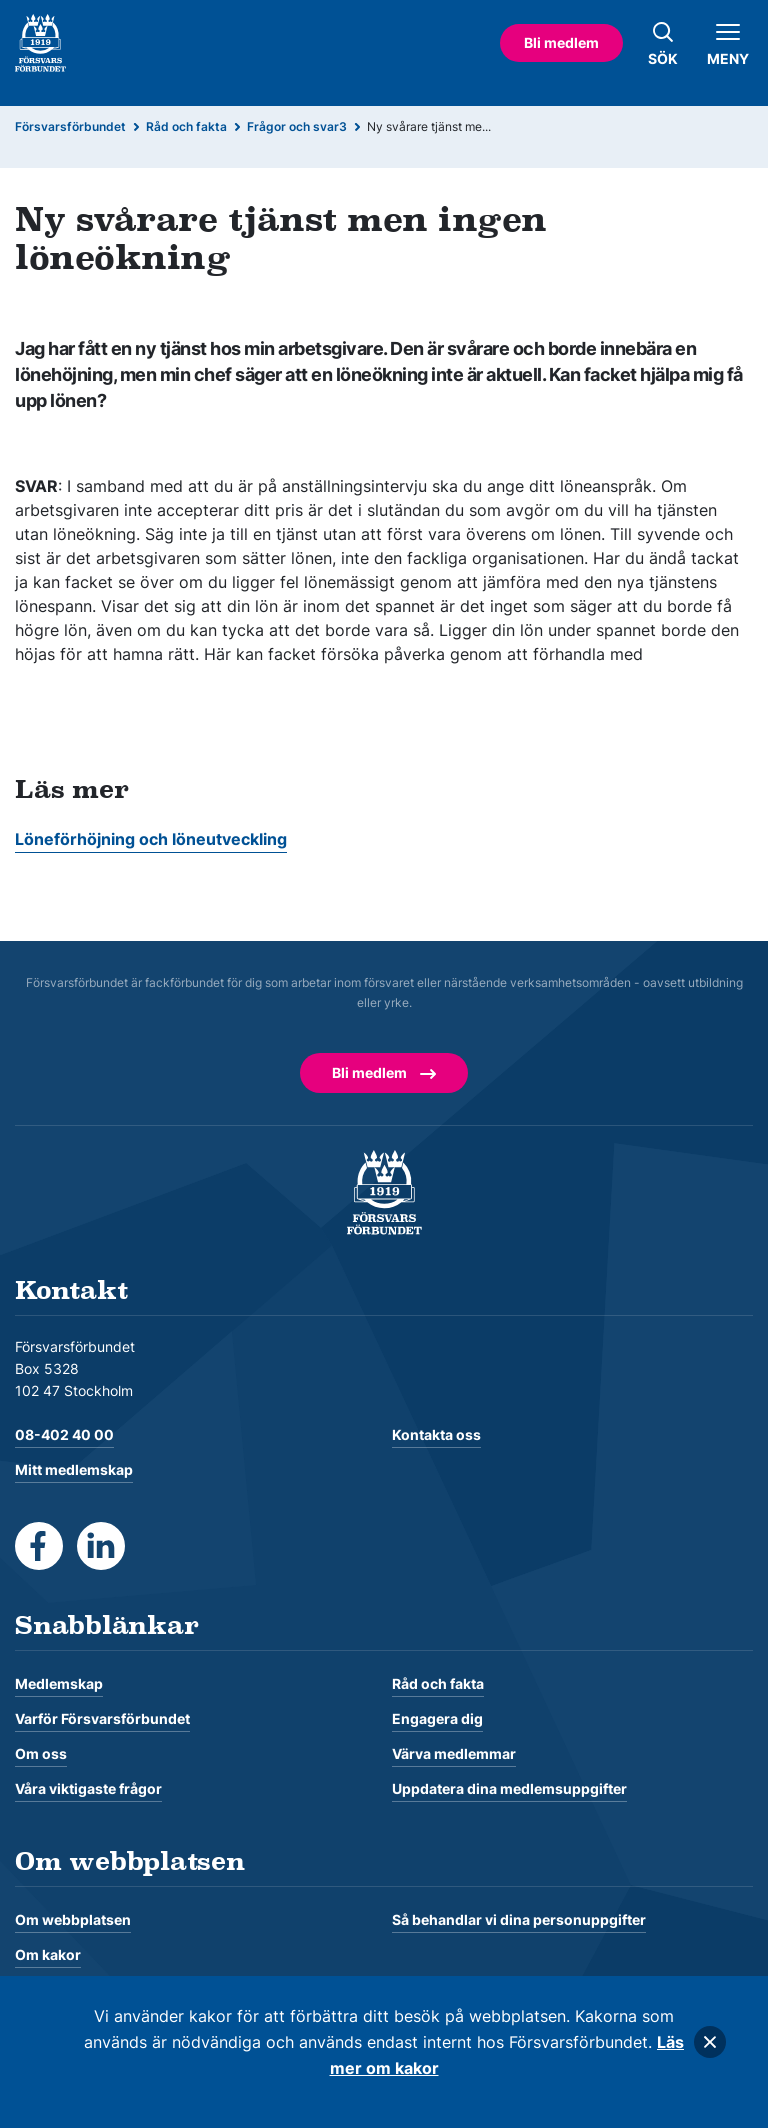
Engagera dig (437, 1718)
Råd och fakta (186, 126)
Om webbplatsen (73, 1919)
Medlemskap (59, 1683)
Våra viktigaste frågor (88, 1788)
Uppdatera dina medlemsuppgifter (509, 1788)
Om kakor (48, 1954)
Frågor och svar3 (297, 126)
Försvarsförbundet (70, 126)
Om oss (41, 1753)
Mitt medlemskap (74, 1469)
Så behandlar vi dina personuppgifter (519, 1919)
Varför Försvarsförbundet (102, 1718)
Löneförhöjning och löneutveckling (151, 839)
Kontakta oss (436, 1434)
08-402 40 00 (64, 1434)
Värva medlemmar (454, 1753)
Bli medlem (561, 42)
